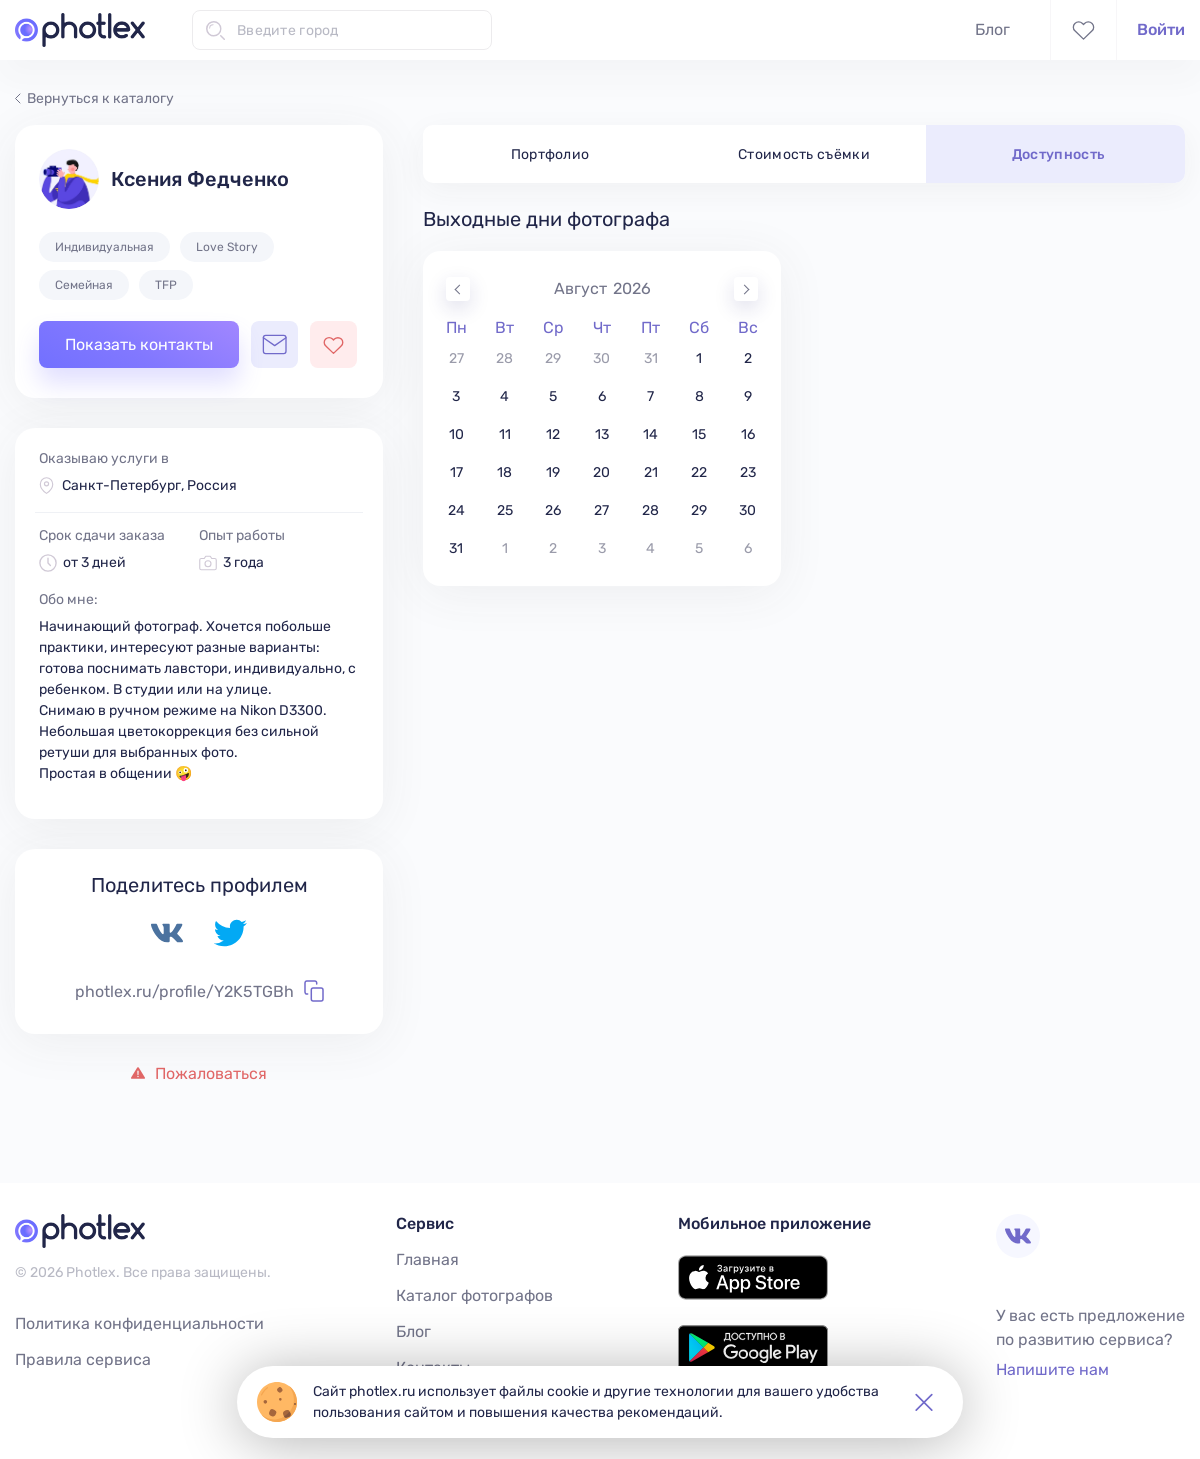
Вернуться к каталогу (94, 98)
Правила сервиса (83, 1359)
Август (580, 288)
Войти (1161, 29)
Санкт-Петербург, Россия (149, 485)
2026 (632, 288)
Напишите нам (1052, 1369)
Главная (427, 1259)
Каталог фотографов (474, 1295)
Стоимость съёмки (804, 154)
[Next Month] (746, 289)
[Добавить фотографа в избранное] (333, 344)
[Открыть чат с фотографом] (274, 344)
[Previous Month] (458, 289)
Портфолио (550, 154)
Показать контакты (139, 344)
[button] (924, 1402)
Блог (992, 29)
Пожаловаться (199, 1073)
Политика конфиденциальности (139, 1323)
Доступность (1058, 154)
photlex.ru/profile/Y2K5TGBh (199, 991)
